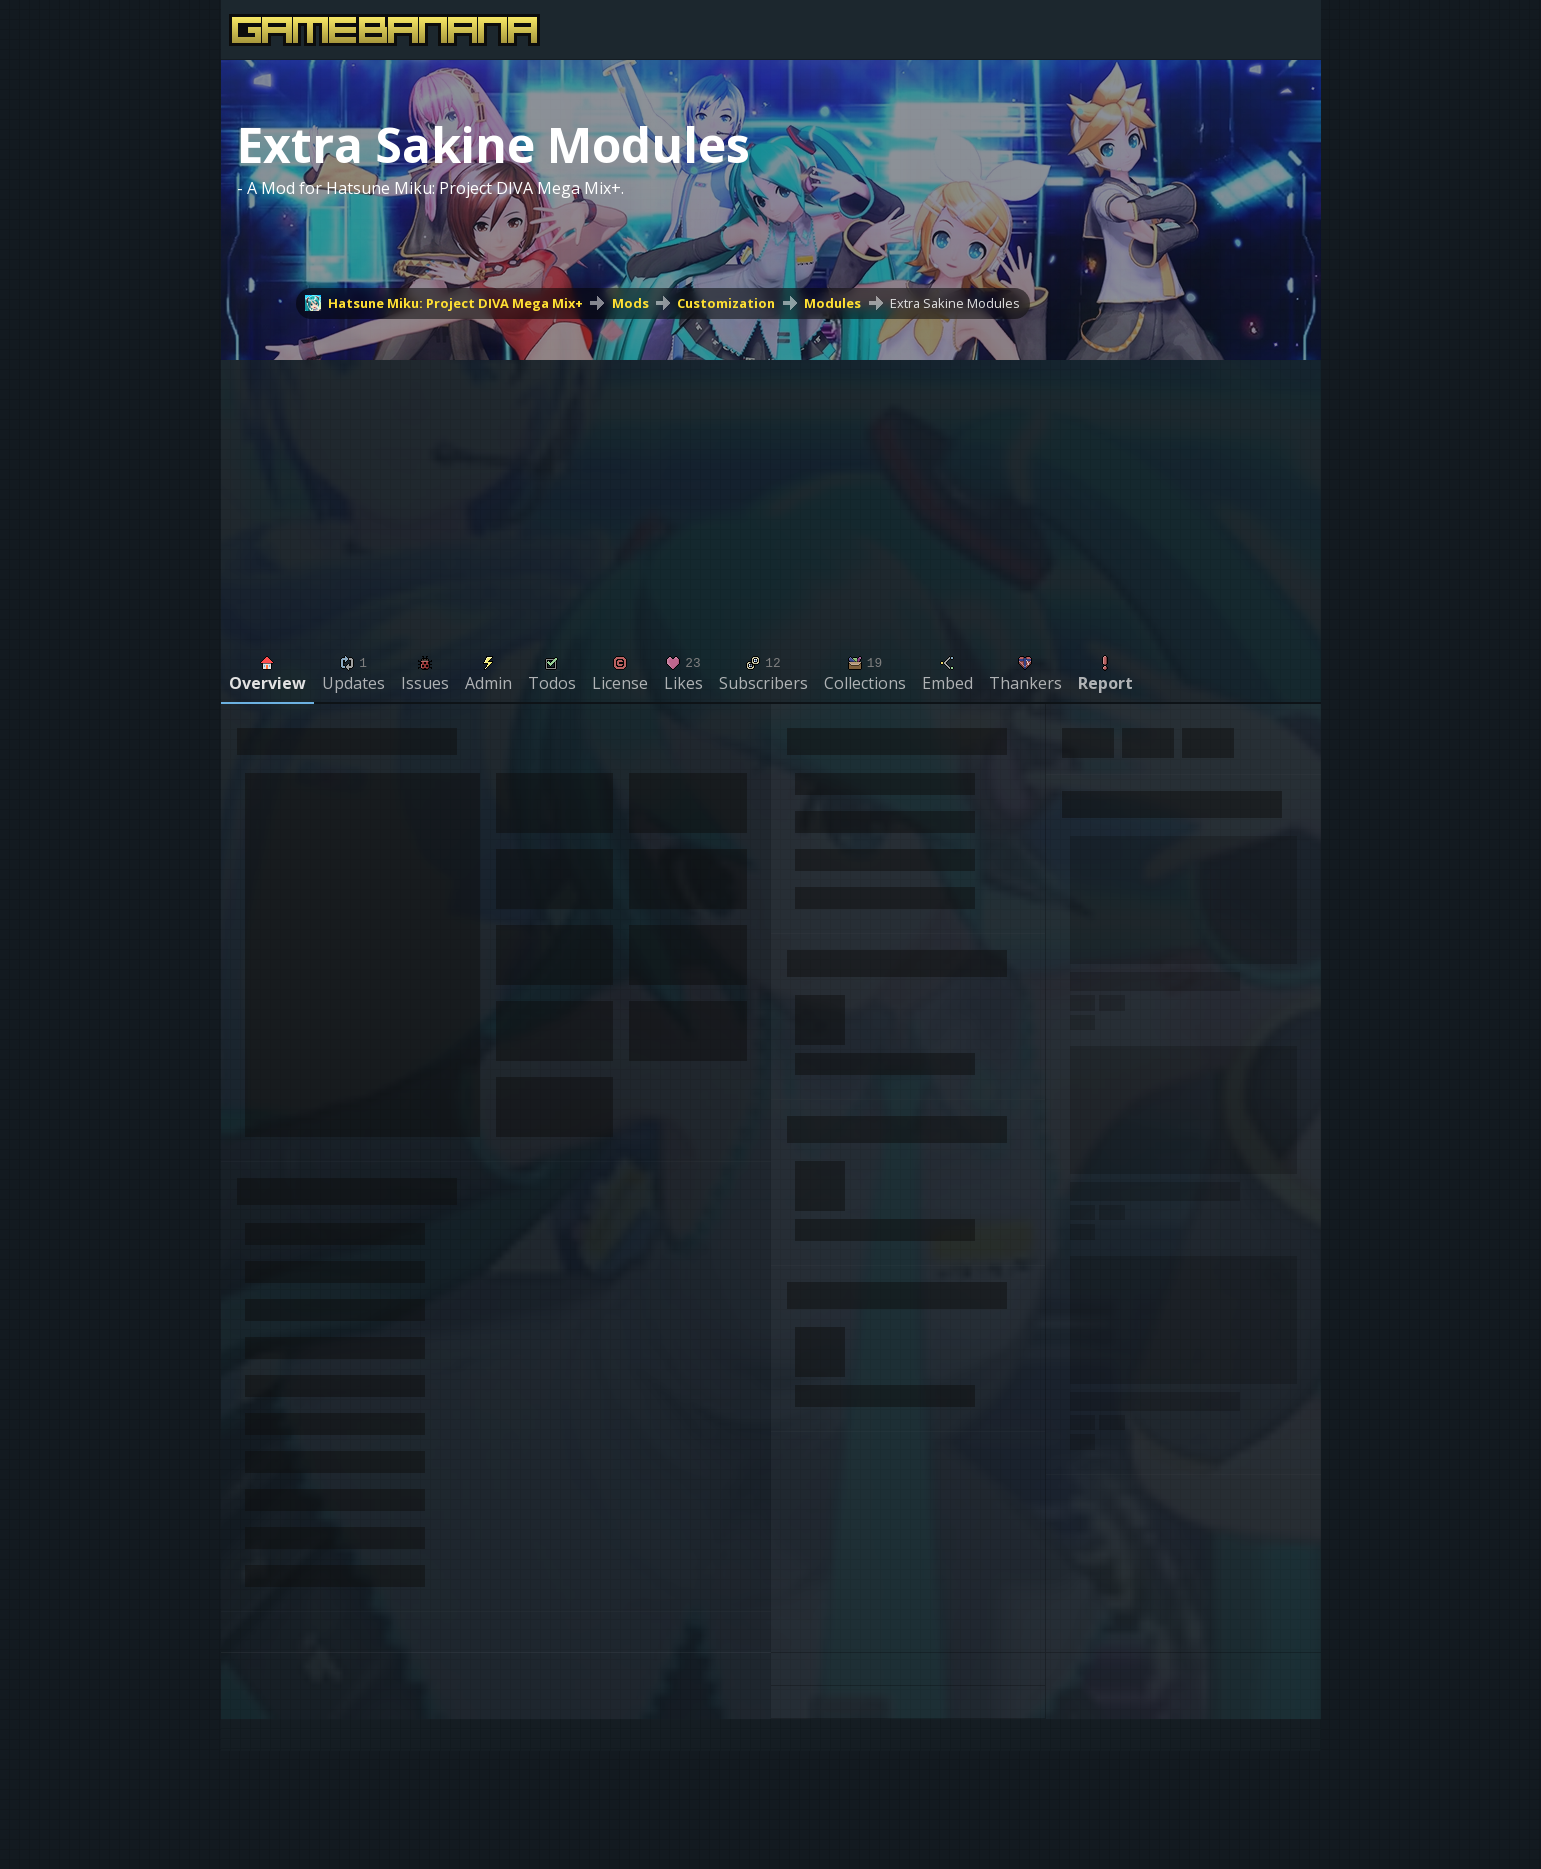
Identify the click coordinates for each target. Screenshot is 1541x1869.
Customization (726, 303)
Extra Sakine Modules (955, 303)
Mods (630, 303)
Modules (832, 303)
